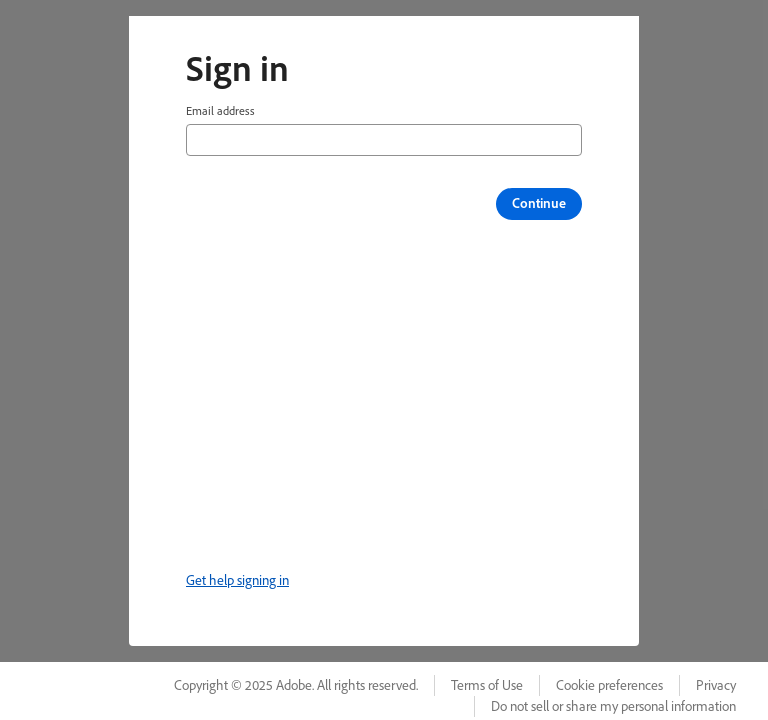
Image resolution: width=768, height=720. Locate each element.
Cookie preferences (609, 685)
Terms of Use (487, 685)
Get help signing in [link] (237, 580)
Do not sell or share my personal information (613, 706)
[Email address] (384, 140)
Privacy (716, 685)
